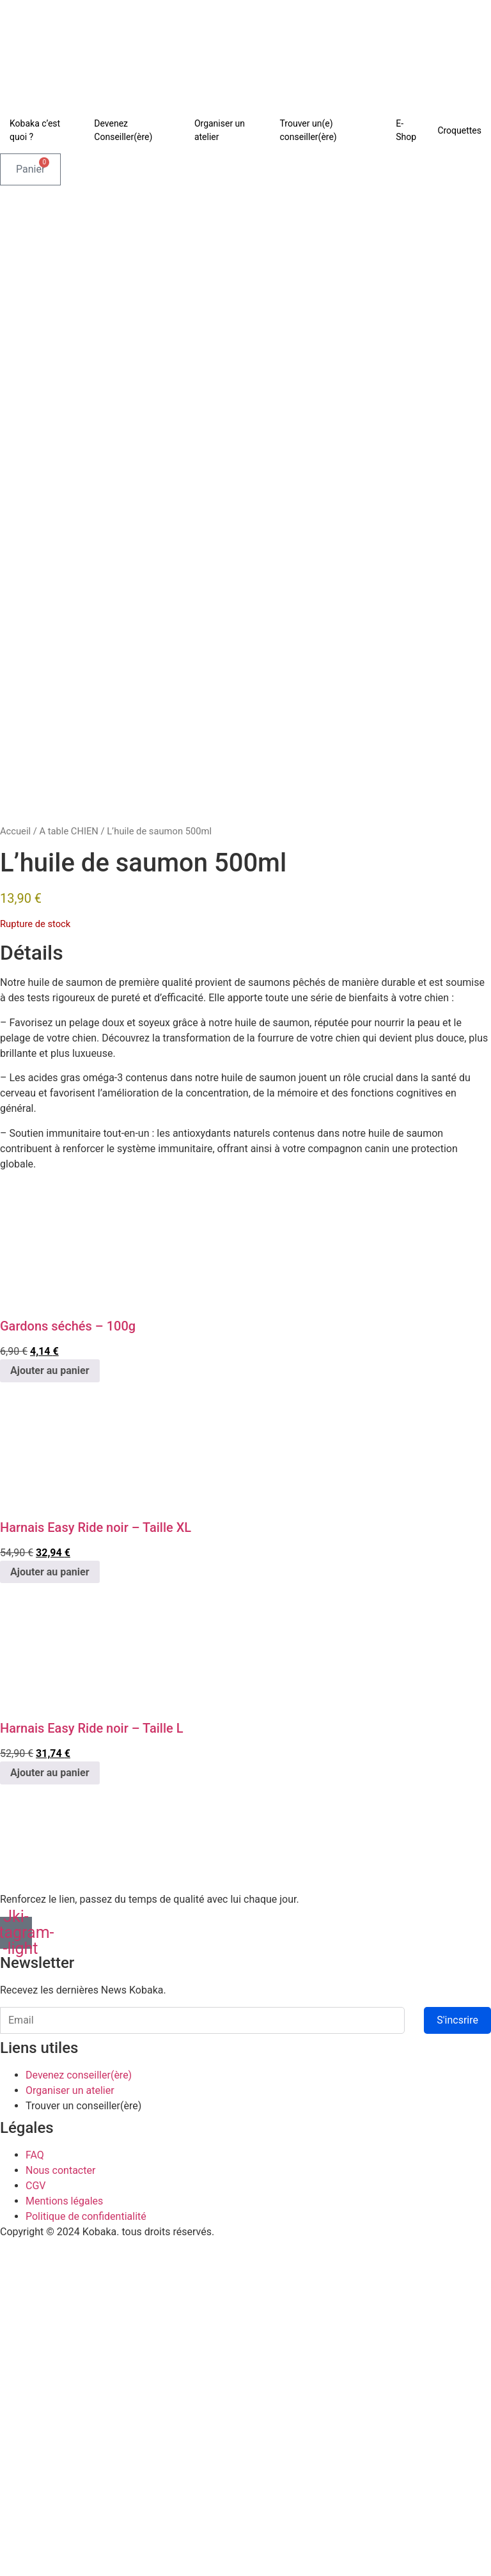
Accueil (15, 1168)
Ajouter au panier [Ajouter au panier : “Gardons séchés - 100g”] (50, 1707)
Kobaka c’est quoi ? (35, 130)
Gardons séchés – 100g (68, 1663)
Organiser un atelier (219, 130)
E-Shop (406, 130)
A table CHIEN (68, 1168)
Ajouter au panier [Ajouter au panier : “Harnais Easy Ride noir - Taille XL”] (50, 1908)
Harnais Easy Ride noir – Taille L (91, 2065)
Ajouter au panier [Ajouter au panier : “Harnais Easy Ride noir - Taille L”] (50, 2110)
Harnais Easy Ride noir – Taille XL (95, 1864)
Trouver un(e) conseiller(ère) (308, 130)
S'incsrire (457, 2357)
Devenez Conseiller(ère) (123, 130)
